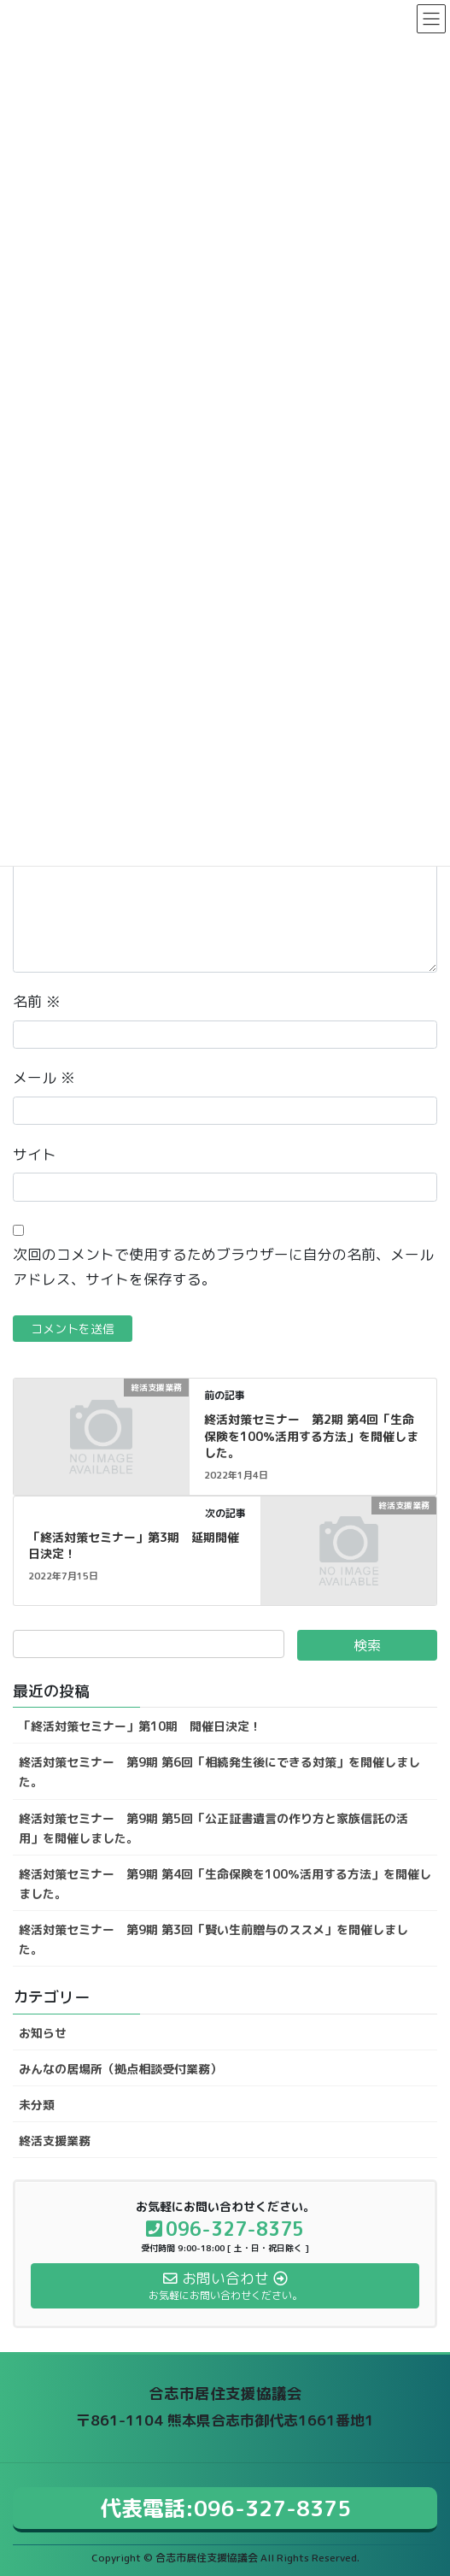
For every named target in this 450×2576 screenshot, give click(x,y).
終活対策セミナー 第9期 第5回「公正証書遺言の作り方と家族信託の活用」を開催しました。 (213, 1828)
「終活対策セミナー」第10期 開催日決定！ (140, 1726)
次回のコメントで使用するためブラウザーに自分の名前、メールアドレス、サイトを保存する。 (223, 1266)
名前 (37, 1001)
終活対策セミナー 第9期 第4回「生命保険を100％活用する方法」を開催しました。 (225, 1884)
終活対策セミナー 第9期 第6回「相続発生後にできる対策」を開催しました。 (219, 1772)
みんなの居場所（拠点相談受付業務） (120, 2069)
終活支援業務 (55, 2140)
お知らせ (43, 2033)
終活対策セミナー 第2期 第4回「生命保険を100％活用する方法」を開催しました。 (311, 1436)
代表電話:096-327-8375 (225, 2508)
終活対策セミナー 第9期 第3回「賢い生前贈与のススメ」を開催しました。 (213, 1939)
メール (44, 1077)
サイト (34, 1154)
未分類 (37, 2105)
